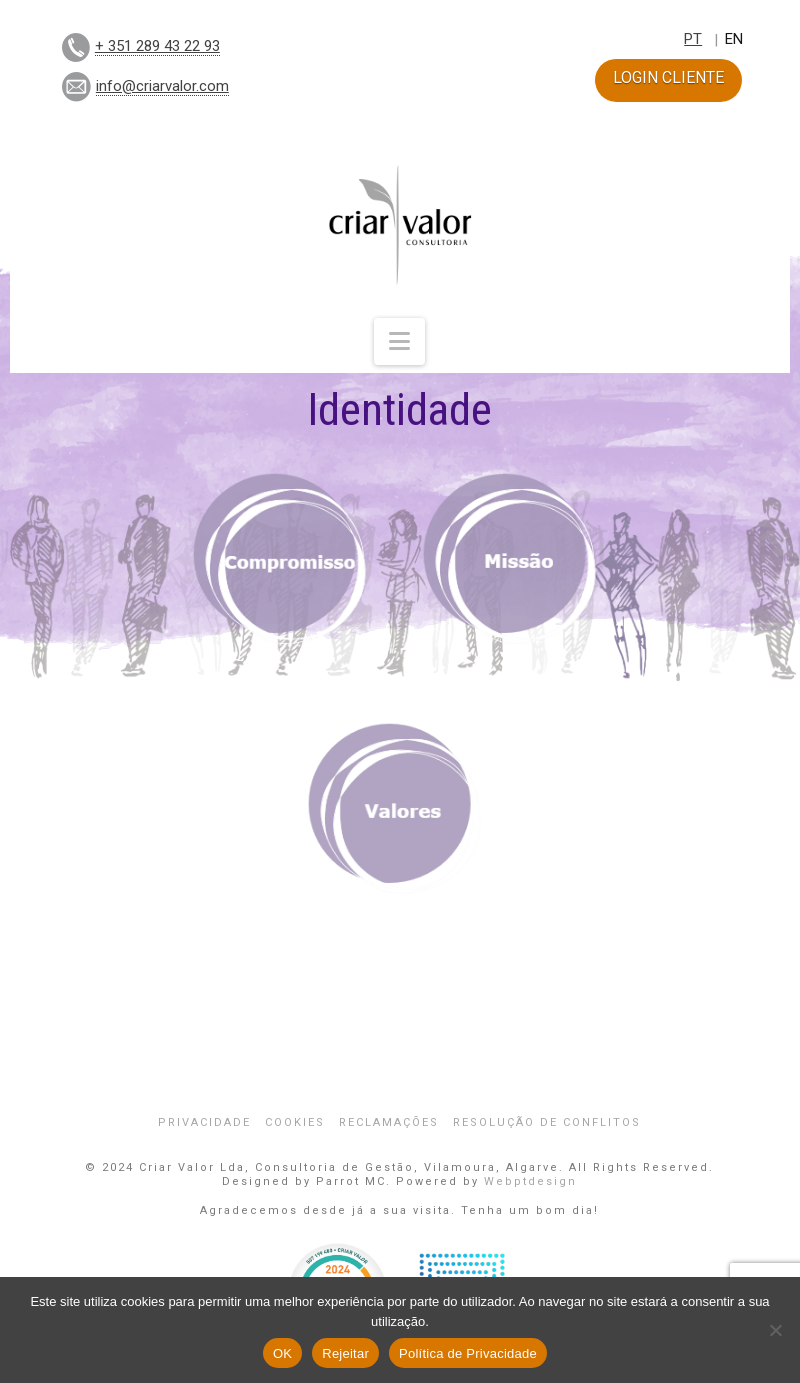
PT (693, 39)
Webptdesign (530, 1181)
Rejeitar (345, 1353)
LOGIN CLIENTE (668, 77)
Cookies (295, 1122)
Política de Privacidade (468, 1353)
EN (734, 39)
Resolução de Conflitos (547, 1122)
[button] (399, 341)
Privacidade (204, 1122)
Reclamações (389, 1122)
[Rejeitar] (775, 1330)
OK (282, 1353)
